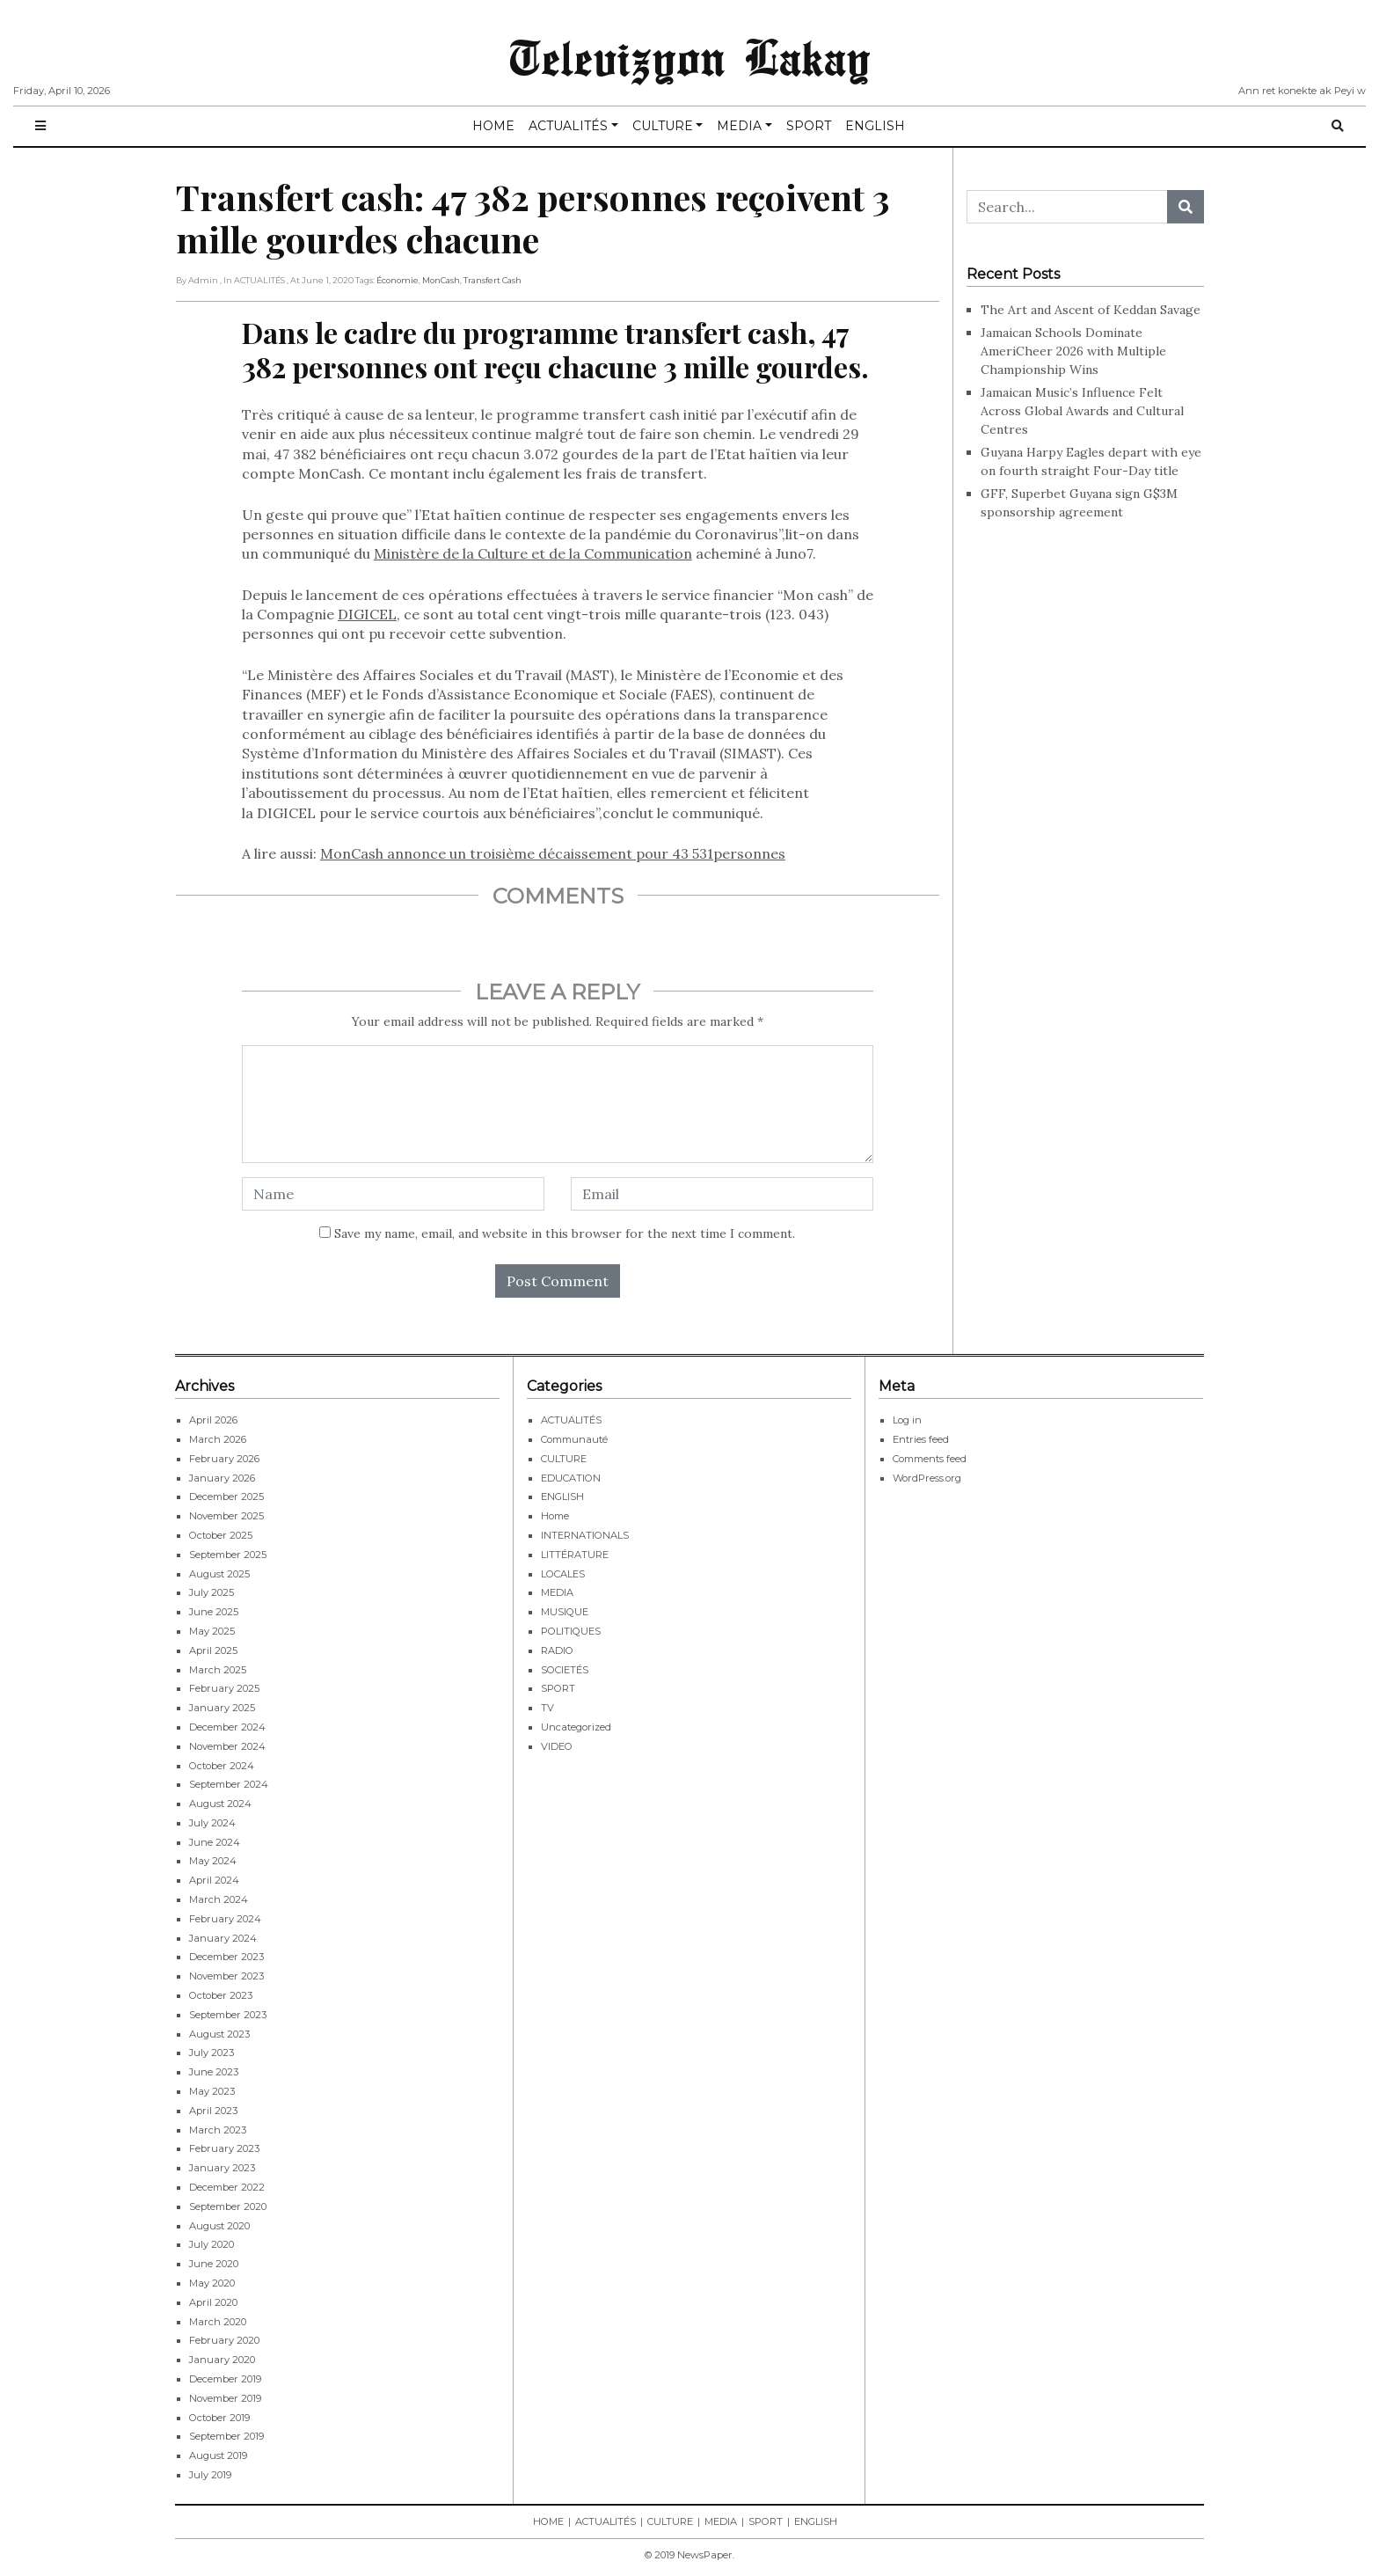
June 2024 (214, 1842)
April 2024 (214, 1880)
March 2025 (217, 1670)
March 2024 (218, 1899)
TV (547, 1707)
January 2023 (222, 2168)
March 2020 (217, 2322)
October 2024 (221, 1766)
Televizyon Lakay (690, 56)
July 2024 (212, 1823)
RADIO (557, 1650)
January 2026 (222, 1478)
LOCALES (563, 1574)
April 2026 (213, 1420)
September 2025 (227, 1554)
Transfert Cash (492, 280)
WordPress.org (927, 1478)
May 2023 (212, 2091)
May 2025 (212, 1631)
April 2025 (213, 1650)
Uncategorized (576, 1727)
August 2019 (218, 2455)
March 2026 (217, 1439)
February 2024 (225, 1919)
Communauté (574, 1439)
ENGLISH (875, 126)
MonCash (441, 280)
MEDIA (739, 126)
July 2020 (211, 2244)
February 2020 (224, 2340)
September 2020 (227, 2206)
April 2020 (213, 2302)
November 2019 (225, 2398)
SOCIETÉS (564, 1670)
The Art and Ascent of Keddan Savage (1090, 310)
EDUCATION (571, 1478)
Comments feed (930, 1459)
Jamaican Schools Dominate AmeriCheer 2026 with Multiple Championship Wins (1073, 351)
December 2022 (227, 2187)
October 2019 (219, 2417)
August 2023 (219, 2034)
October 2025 (220, 1535)
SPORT (808, 126)
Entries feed (921, 1439)
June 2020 (213, 2264)
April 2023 (213, 2110)
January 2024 (223, 1938)
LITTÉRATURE (575, 1554)
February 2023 (224, 2148)
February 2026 (224, 1459)
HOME (493, 126)
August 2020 (219, 2226)
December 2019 (225, 2379)
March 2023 (217, 2130)
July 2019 (210, 2475)
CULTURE (662, 126)
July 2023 (211, 2052)
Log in (907, 1420)
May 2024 (213, 1861)
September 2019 (226, 2436)
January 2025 (222, 1707)
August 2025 (219, 1574)
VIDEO (557, 1746)
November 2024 (227, 1746)
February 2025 (224, 1688)
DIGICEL (367, 614)
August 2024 (220, 1803)
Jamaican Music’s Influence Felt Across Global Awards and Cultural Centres (1082, 410)
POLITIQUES (571, 1631)
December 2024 (227, 1727)
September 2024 (228, 1784)
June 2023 (213, 2072)
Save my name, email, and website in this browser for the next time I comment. (564, 1233)
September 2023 (227, 2015)
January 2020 (222, 2359)
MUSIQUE (564, 1612)
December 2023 (226, 1956)
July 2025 (211, 1592)
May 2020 (212, 2283)
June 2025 (213, 1612)
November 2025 (226, 1516)
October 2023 (220, 1995)
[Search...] (1067, 206)
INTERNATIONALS (585, 1535)
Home (555, 1516)
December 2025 (226, 1496)
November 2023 (226, 1976)
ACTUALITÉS (568, 126)
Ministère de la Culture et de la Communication (533, 553)
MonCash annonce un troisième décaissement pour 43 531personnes (552, 853)
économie (397, 280)
